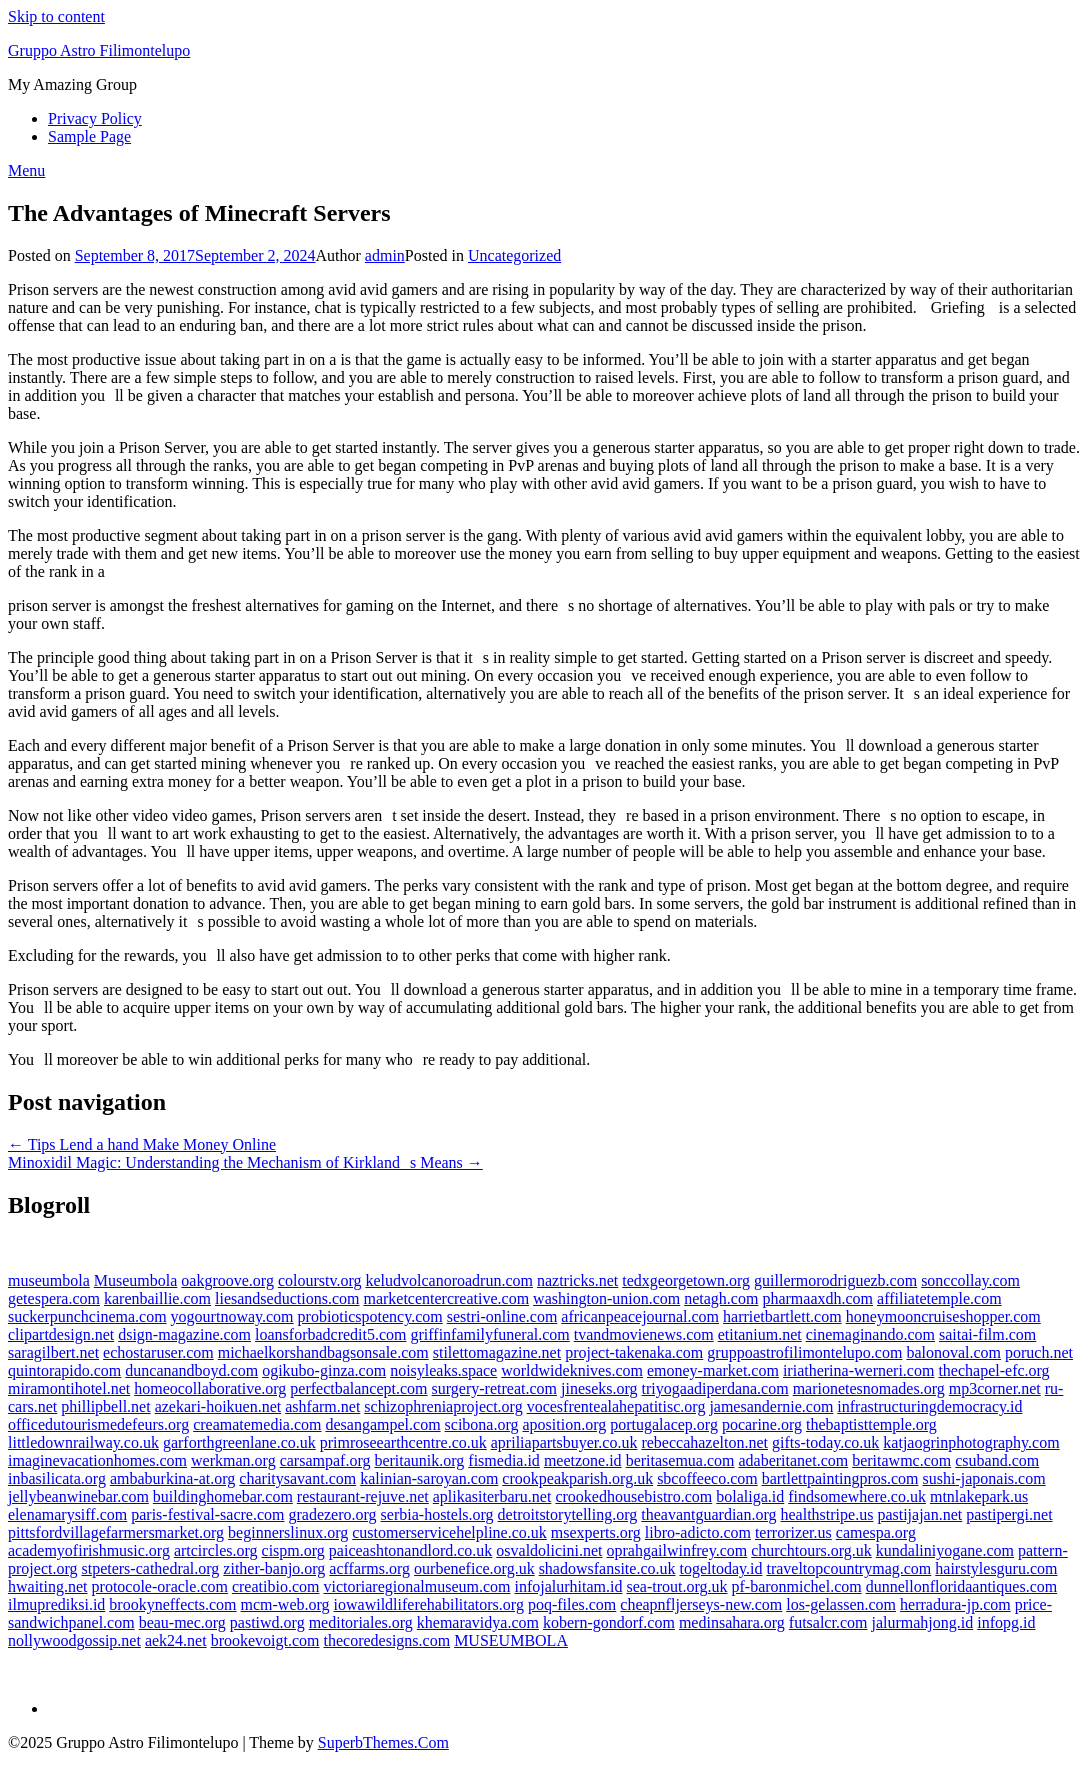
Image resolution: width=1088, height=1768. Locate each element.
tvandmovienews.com (644, 1334)
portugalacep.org (664, 1424)
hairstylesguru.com (996, 1568)
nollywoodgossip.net (74, 1640)
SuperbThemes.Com (383, 1742)
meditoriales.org (361, 1622)
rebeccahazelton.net (704, 1442)
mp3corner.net (995, 1388)
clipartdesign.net (61, 1334)
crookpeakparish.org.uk (577, 1478)
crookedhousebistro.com (633, 1496)
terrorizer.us (793, 1532)
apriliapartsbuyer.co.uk (564, 1442)
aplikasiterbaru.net (492, 1496)
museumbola (49, 1280)
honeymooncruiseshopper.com (943, 1316)
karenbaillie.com (157, 1298)
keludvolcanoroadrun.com (449, 1280)
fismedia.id (504, 1460)
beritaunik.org (419, 1460)
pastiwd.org (267, 1622)
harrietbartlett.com (782, 1316)
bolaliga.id (750, 1496)
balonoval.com (953, 1352)
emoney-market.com (713, 1370)
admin (385, 255)
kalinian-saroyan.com (429, 1478)
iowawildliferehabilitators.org (429, 1604)
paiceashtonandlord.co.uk (411, 1550)
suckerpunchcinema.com (87, 1316)
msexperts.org (596, 1532)
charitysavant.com (297, 1478)
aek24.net (176, 1640)
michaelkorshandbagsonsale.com (323, 1352)
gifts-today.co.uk (825, 1442)
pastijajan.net (919, 1514)
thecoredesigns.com (387, 1640)
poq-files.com (572, 1604)
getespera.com (54, 1298)
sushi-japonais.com (984, 1478)
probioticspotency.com (370, 1316)
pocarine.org (762, 1424)
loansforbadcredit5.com (331, 1334)
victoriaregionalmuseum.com (416, 1586)
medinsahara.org (732, 1622)
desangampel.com (383, 1424)
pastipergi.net (1009, 1514)
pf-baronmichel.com (797, 1586)
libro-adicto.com (698, 1532)
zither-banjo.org (274, 1568)
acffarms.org (369, 1568)
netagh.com (721, 1298)
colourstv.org (320, 1280)
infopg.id (1006, 1622)
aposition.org (565, 1424)
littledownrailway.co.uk (83, 1442)
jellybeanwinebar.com (78, 1496)
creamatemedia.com (257, 1424)
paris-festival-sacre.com (207, 1514)
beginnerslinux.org (288, 1532)
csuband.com (997, 1460)
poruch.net (1039, 1352)
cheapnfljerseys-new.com (701, 1604)
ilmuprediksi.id (56, 1604)
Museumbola (136, 1280)
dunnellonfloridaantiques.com (962, 1586)
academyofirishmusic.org (89, 1550)
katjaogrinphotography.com (971, 1442)
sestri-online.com (502, 1316)
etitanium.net (760, 1334)
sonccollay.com (970, 1280)
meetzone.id (583, 1460)
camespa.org (876, 1532)
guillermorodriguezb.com (835, 1280)
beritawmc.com (901, 1460)
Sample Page (89, 136)
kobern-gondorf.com (609, 1622)
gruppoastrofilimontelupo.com (804, 1352)
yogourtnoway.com (232, 1316)
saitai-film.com (987, 1334)
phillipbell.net (105, 1406)
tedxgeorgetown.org (686, 1280)
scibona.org (482, 1424)
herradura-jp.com (955, 1604)
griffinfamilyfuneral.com (490, 1334)
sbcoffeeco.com (707, 1478)
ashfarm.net (322, 1406)
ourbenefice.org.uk (474, 1568)
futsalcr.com (828, 1622)
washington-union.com (606, 1298)
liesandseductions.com (287, 1298)
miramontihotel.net (69, 1388)
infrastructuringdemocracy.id (929, 1406)
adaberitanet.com (793, 1460)
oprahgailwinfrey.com (677, 1550)
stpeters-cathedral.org (150, 1568)
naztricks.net (577, 1280)
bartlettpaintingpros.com (840, 1478)
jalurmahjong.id (922, 1622)
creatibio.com (276, 1586)
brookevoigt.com (265, 1640)
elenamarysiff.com (67, 1514)
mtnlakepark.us (979, 1496)
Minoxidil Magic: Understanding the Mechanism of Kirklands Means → (245, 1162)
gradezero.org (332, 1514)
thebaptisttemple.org (871, 1424)
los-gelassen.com (841, 1604)
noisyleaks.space (443, 1370)
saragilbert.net (53, 1352)
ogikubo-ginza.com (324, 1370)
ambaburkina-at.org (172, 1478)
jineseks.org (599, 1388)
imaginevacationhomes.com (97, 1460)
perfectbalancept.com (358, 1388)
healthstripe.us (827, 1514)
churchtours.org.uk (811, 1550)
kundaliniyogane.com (945, 1550)
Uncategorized (514, 255)
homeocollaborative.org (210, 1388)
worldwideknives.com (572, 1370)
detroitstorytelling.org (568, 1514)
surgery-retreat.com (494, 1388)
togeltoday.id (720, 1568)
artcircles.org (216, 1550)
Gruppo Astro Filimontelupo (99, 50)
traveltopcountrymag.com (848, 1568)
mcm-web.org (285, 1604)
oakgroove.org (227, 1280)
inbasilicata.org (57, 1478)
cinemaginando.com (870, 1334)
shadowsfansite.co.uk (607, 1568)
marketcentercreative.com (446, 1298)
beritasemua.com (680, 1460)
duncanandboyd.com (191, 1370)
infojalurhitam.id (569, 1586)
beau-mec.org (182, 1622)
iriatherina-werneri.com (858, 1370)
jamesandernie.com (771, 1406)
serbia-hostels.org (437, 1514)
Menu (26, 170)
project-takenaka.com (634, 1352)
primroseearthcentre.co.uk (403, 1442)
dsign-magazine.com (184, 1334)
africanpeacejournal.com (640, 1316)
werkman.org (233, 1460)
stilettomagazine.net (497, 1352)
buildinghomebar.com (223, 1496)
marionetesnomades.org (869, 1388)
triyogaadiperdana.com (715, 1388)
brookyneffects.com (172, 1604)
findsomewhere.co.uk (857, 1496)
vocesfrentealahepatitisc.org (616, 1406)
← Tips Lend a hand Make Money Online (142, 1144)
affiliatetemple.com (939, 1298)
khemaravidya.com (478, 1622)
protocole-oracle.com (160, 1586)
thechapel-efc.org (993, 1370)
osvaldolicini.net (549, 1550)
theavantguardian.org (708, 1514)
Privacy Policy (95, 118)
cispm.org (293, 1550)
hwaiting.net (48, 1586)
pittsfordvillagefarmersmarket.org (116, 1532)
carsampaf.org (325, 1460)
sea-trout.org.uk (676, 1586)
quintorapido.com (64, 1370)
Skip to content (56, 16)
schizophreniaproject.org (443, 1406)
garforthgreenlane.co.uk (239, 1442)
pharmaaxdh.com (817, 1298)
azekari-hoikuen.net (218, 1406)
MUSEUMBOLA (511, 1640)
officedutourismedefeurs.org (98, 1424)
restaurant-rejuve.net (363, 1496)
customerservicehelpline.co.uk (449, 1532)
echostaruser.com (158, 1352)
